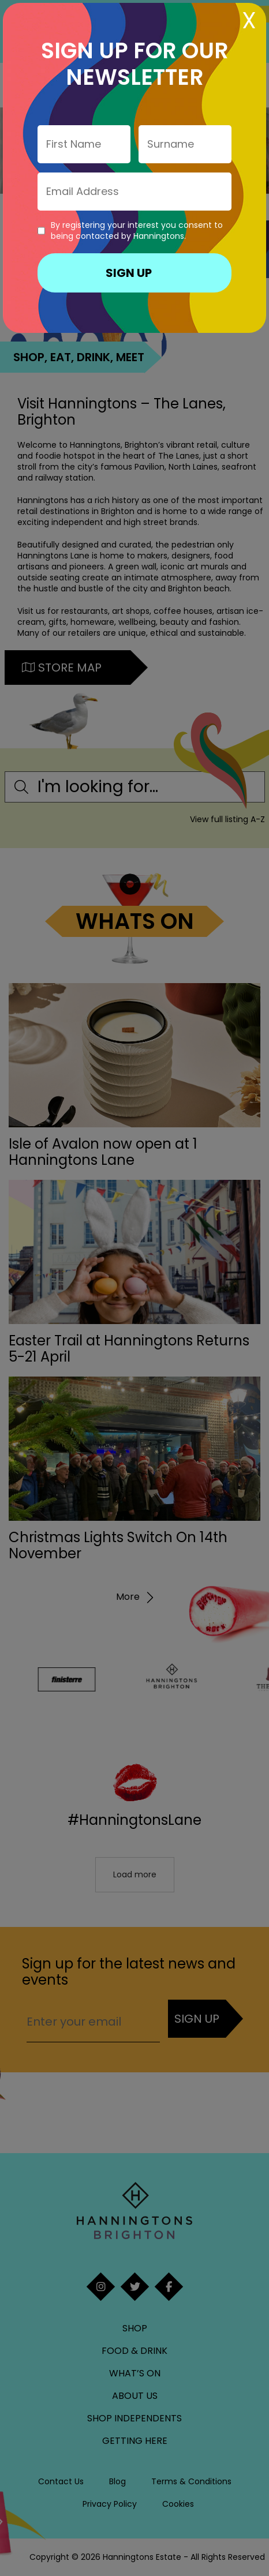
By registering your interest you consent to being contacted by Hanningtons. (137, 231)
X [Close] (249, 20)
